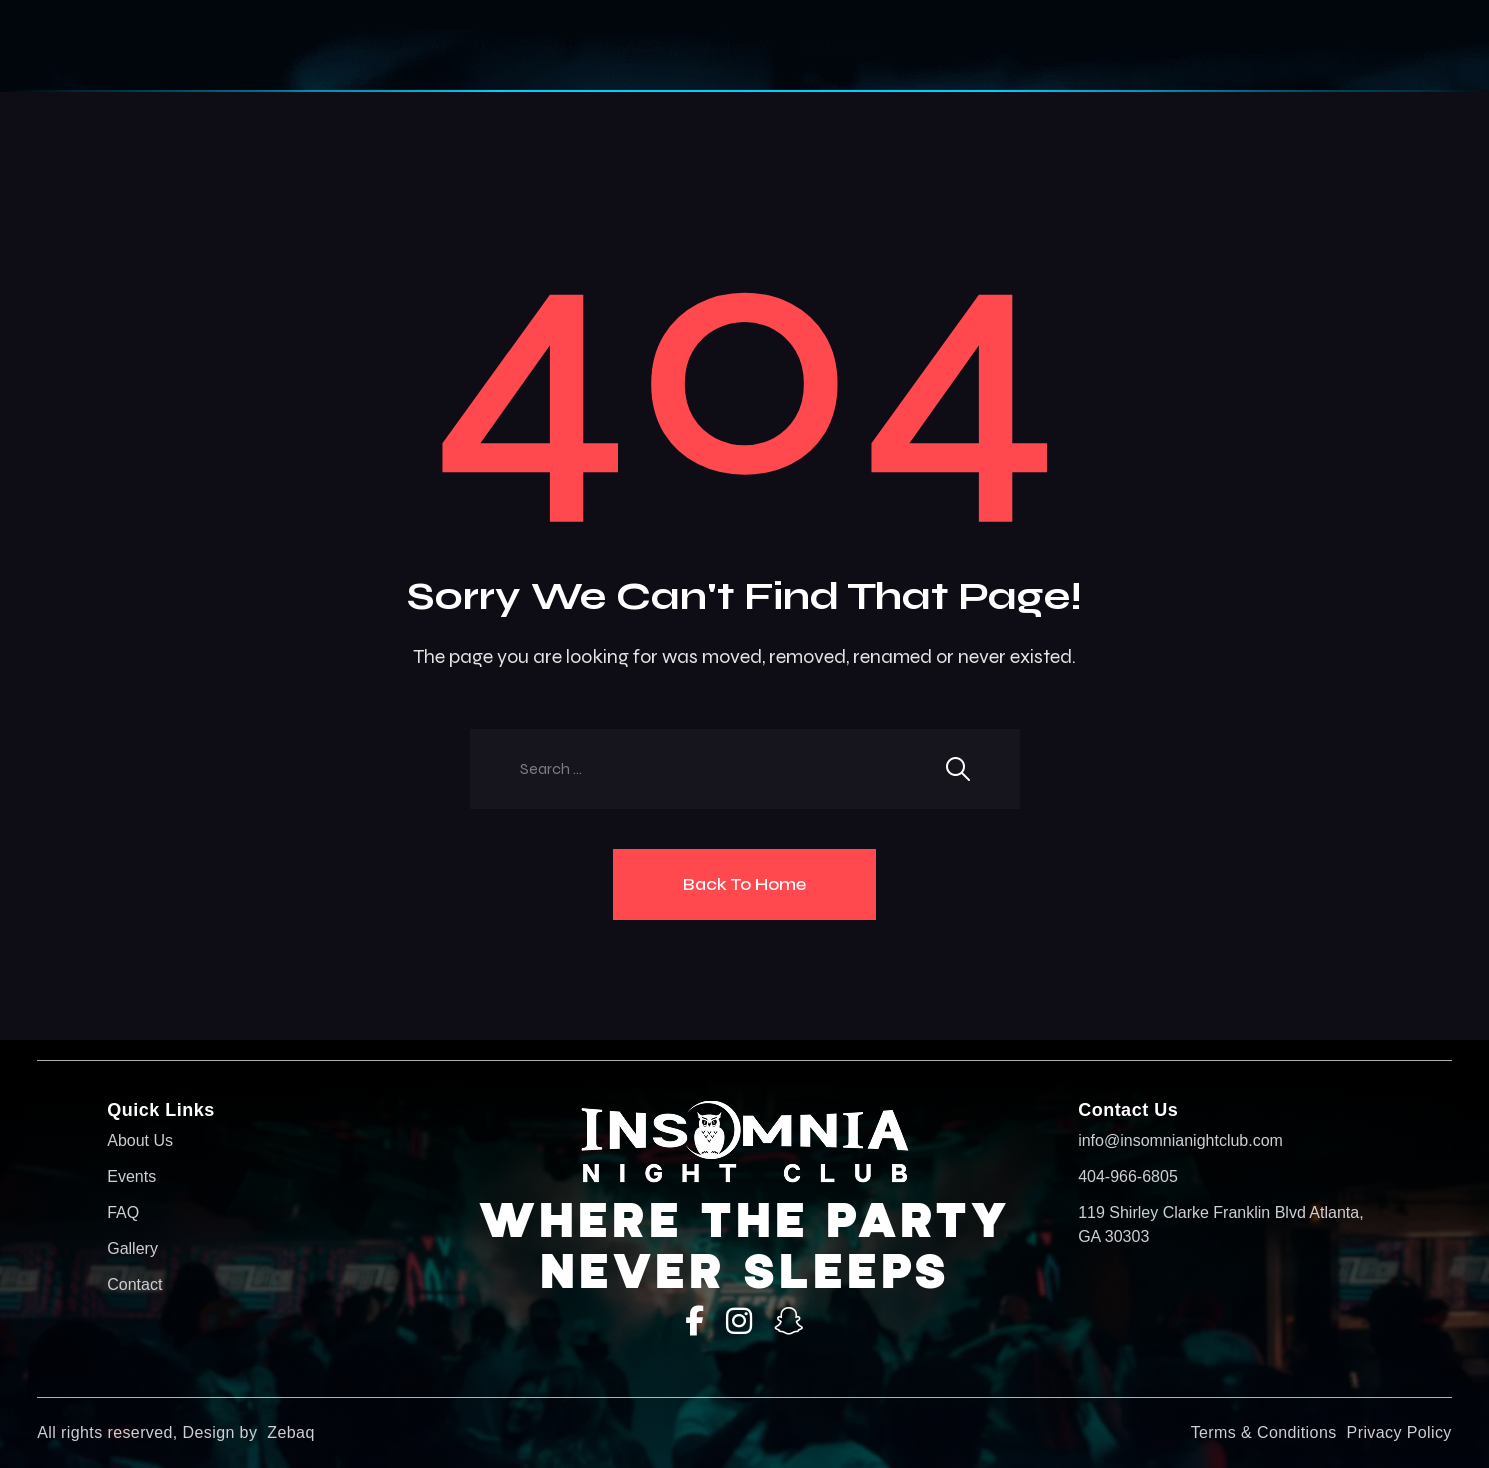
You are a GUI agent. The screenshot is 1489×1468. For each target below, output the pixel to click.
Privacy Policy (1399, 1432)
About (459, 45)
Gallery (729, 45)
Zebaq (290, 1432)
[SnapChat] (789, 1321)
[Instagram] (739, 1321)
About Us (140, 1140)
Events (552, 45)
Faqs (638, 45)
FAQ (123, 1212)
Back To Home (744, 884)
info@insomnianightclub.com (1180, 1140)
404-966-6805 (1128, 1176)
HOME (372, 45)
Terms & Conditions (1264, 1432)
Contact (840, 45)
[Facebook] (694, 1321)
